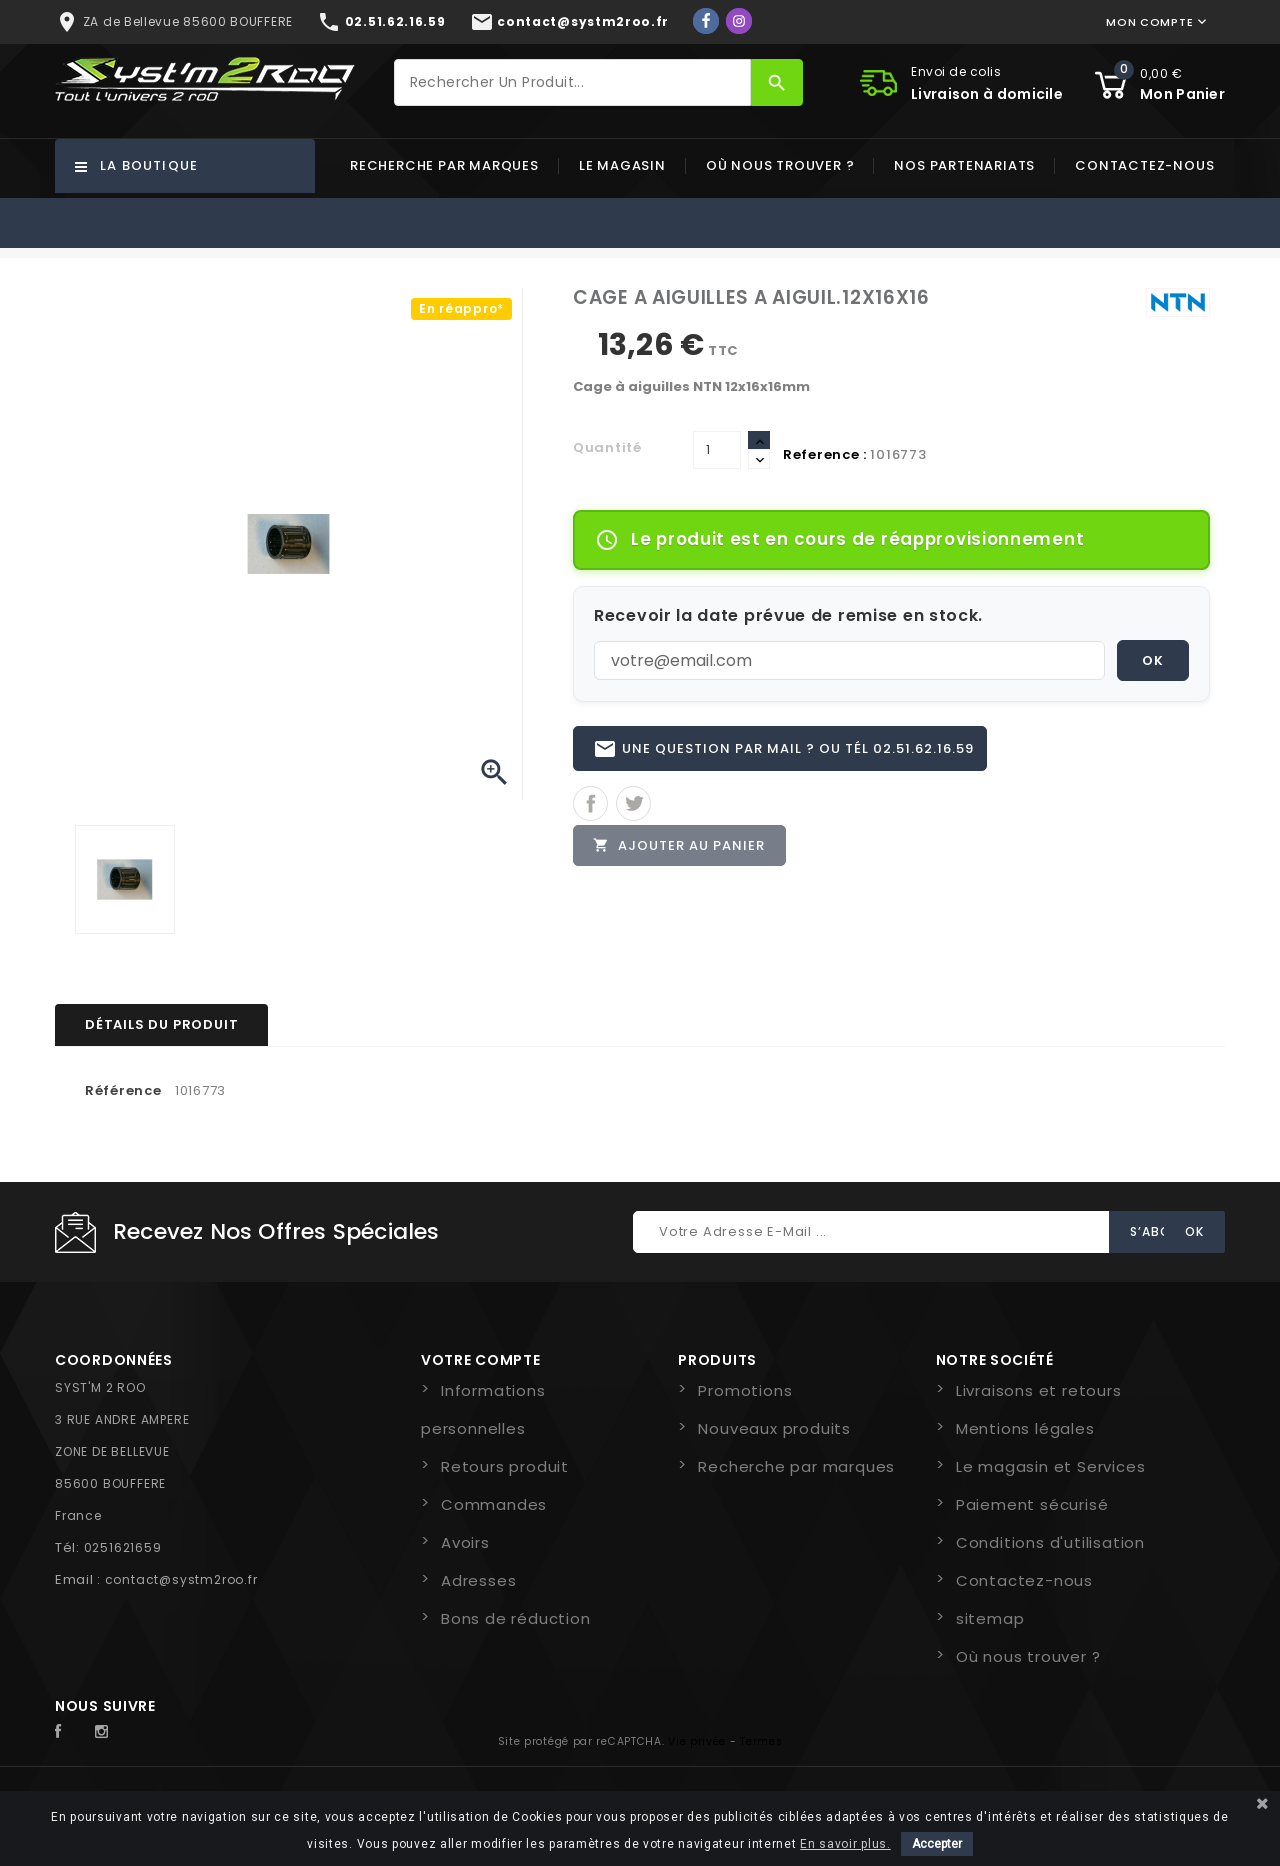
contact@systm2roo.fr (181, 1579)
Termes (761, 1741)
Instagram (107, 1732)
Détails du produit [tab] (161, 1024)
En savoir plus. (845, 1844)
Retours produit (505, 1466)
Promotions (745, 1390)
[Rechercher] (573, 82)
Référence (123, 1090)
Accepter (937, 1844)
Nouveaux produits (774, 1428)
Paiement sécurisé (1032, 1504)
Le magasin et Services (1051, 1466)
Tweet (633, 804)
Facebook (69, 1732)
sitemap (990, 1618)
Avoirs (465, 1542)
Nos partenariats (964, 165)
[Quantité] (717, 450)
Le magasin (622, 165)
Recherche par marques (444, 165)
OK (1153, 660)
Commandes (494, 1504)
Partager (590, 804)
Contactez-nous (1144, 165)
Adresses (478, 1580)
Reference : (825, 454)
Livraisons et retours (1039, 1390)
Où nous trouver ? (780, 165)
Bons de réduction (516, 1618)
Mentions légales (1025, 1428)
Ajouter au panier (680, 846)
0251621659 (123, 1547)
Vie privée (697, 1741)
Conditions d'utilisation (1050, 1542)
